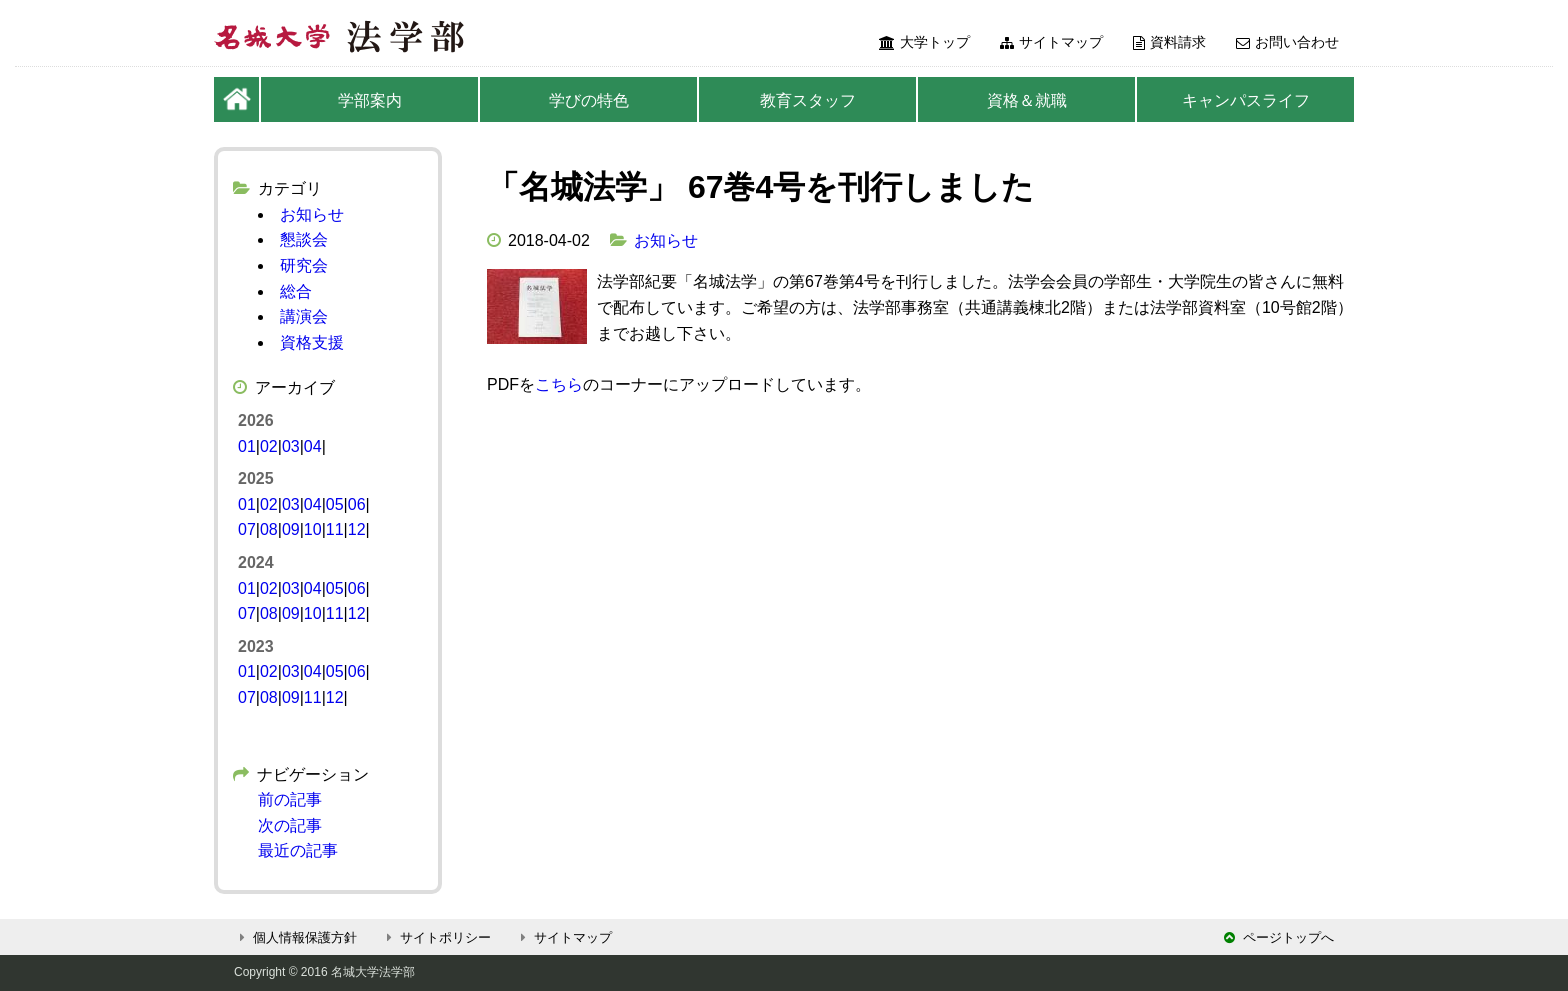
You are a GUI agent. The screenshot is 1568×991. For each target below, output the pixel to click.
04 (313, 446)
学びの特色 (589, 100)
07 (247, 529)
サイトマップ (1051, 42)
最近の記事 (298, 850)
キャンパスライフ (1246, 100)
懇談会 (304, 239)
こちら (559, 384)
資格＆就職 (1027, 100)
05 (335, 504)
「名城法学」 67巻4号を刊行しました (760, 187)
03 (291, 446)
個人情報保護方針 (295, 937)
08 (269, 529)
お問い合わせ (1287, 42)
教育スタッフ (808, 100)
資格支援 (312, 342)
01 (247, 446)
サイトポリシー (436, 937)
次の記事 (290, 825)
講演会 (304, 316)
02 (269, 446)
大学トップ (924, 42)
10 (313, 529)
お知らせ (666, 240)
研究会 (304, 265)
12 (357, 529)
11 (335, 529)
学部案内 (370, 100)
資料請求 (1169, 42)
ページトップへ (1279, 937)
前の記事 (290, 799)
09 (291, 529)
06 (357, 504)
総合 (296, 291)
